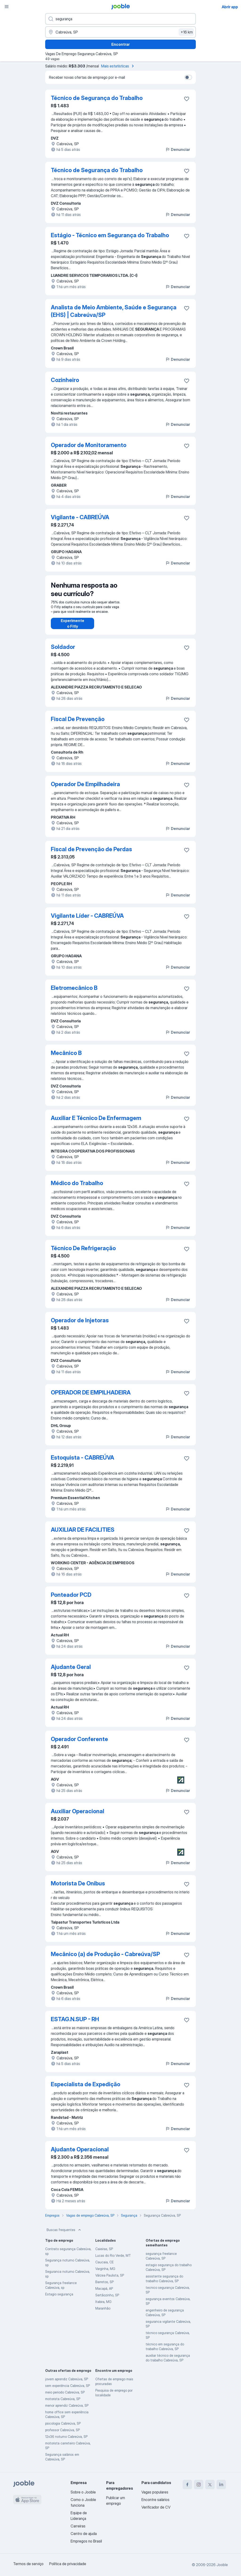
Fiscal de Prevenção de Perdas (91, 849)
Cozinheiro (65, 380)
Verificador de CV (155, 2507)
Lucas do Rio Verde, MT (113, 2255)
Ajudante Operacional (80, 2149)
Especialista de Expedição (85, 2084)
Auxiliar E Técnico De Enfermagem (96, 1118)
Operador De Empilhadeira (85, 784)
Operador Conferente (79, 1739)
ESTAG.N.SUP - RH (75, 2019)
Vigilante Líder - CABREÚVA (87, 915)
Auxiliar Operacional (77, 1811)
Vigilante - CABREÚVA (80, 517)
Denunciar (177, 149)
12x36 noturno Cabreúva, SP (66, 2437)
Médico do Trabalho (77, 1183)
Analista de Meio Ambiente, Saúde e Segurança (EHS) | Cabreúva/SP (114, 311)
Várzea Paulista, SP (109, 2275)
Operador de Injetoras (80, 1320)
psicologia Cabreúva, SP (63, 2423)
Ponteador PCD (71, 1594)
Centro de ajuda (84, 2533)
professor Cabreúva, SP (62, 2430)
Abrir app (230, 6)
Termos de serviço (28, 2563)
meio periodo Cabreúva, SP (65, 2392)
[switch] (188, 77)
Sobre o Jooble (83, 2492)
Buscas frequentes (64, 2230)
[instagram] (198, 2484)
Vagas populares (154, 2492)
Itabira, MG (103, 2302)
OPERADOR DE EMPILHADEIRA (91, 1392)
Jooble (222, 2564)
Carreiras (78, 2526)
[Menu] (6, 6)
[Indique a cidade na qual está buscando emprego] (120, 32)
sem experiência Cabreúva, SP (67, 2386)
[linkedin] (221, 2484)
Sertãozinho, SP (107, 2295)
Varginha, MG (105, 2269)
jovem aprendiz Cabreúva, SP (66, 2379)
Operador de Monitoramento (88, 445)
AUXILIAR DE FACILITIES (82, 1529)
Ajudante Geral (71, 1666)
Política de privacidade (67, 2563)
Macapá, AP (104, 2288)
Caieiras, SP (104, 2249)
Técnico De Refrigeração (83, 1248)
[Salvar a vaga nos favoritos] (187, 99)
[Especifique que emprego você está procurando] (120, 19)
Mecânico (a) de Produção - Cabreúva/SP (105, 1954)
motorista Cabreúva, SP (62, 2399)
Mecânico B (66, 1052)
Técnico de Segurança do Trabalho (97, 98)
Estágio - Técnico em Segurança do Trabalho (110, 235)
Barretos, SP (104, 2282)
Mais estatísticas (118, 66)
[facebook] (187, 2484)
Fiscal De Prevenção (77, 719)
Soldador (63, 646)
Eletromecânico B (74, 987)
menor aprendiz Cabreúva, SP (66, 2405)
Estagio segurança (59, 2294)
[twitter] (210, 2484)
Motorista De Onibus (78, 1883)
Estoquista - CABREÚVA (82, 1457)
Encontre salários (155, 2499)
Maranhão (102, 2308)
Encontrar (120, 44)
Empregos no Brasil (86, 2541)
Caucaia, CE (104, 2262)
